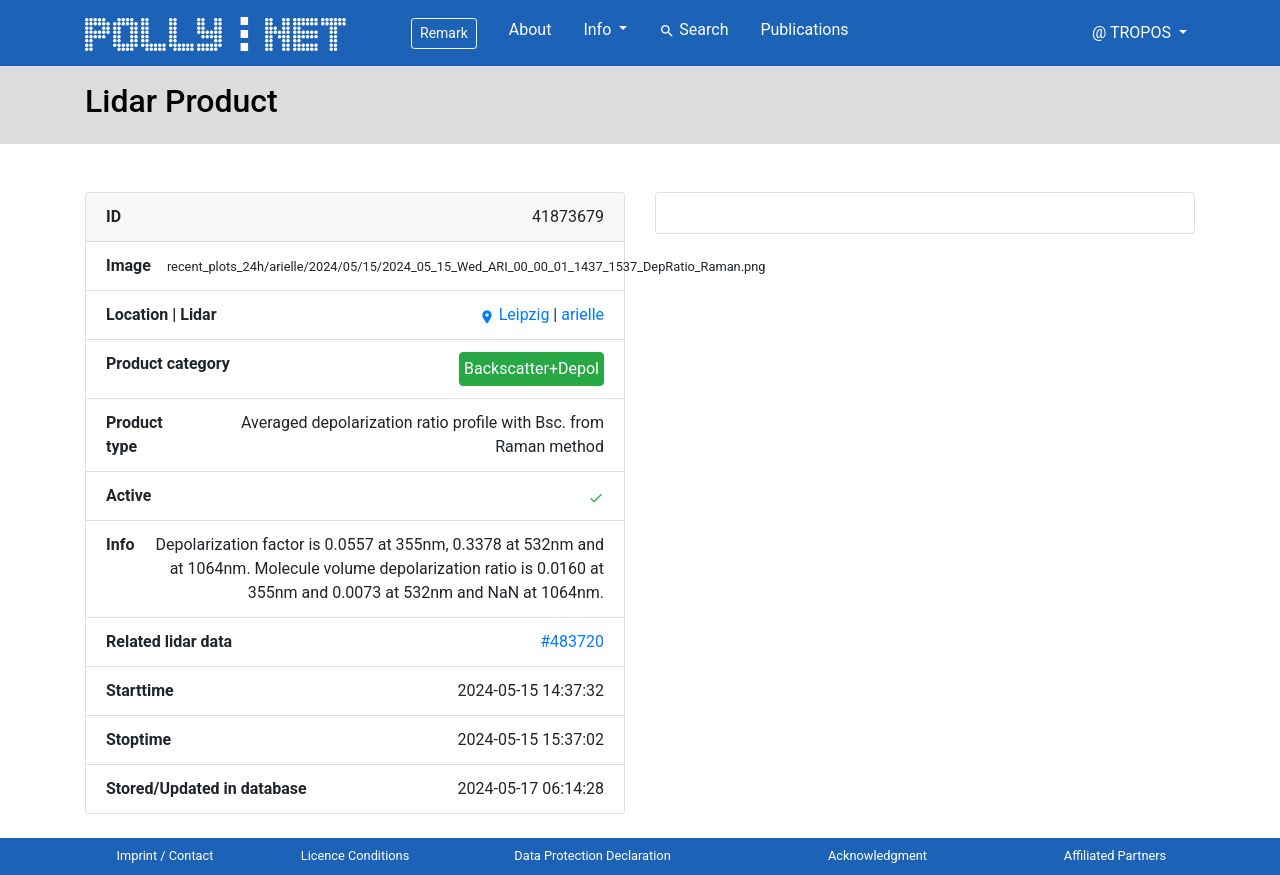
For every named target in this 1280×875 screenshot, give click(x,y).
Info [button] (599, 29)
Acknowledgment (877, 855)
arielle (582, 314)
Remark (444, 33)
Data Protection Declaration (592, 855)
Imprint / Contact (165, 855)
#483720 (572, 641)
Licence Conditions (355, 855)
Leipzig (514, 314)
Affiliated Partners (1115, 855)
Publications (804, 29)
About (530, 29)
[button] (1139, 33)
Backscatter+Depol (531, 368)
